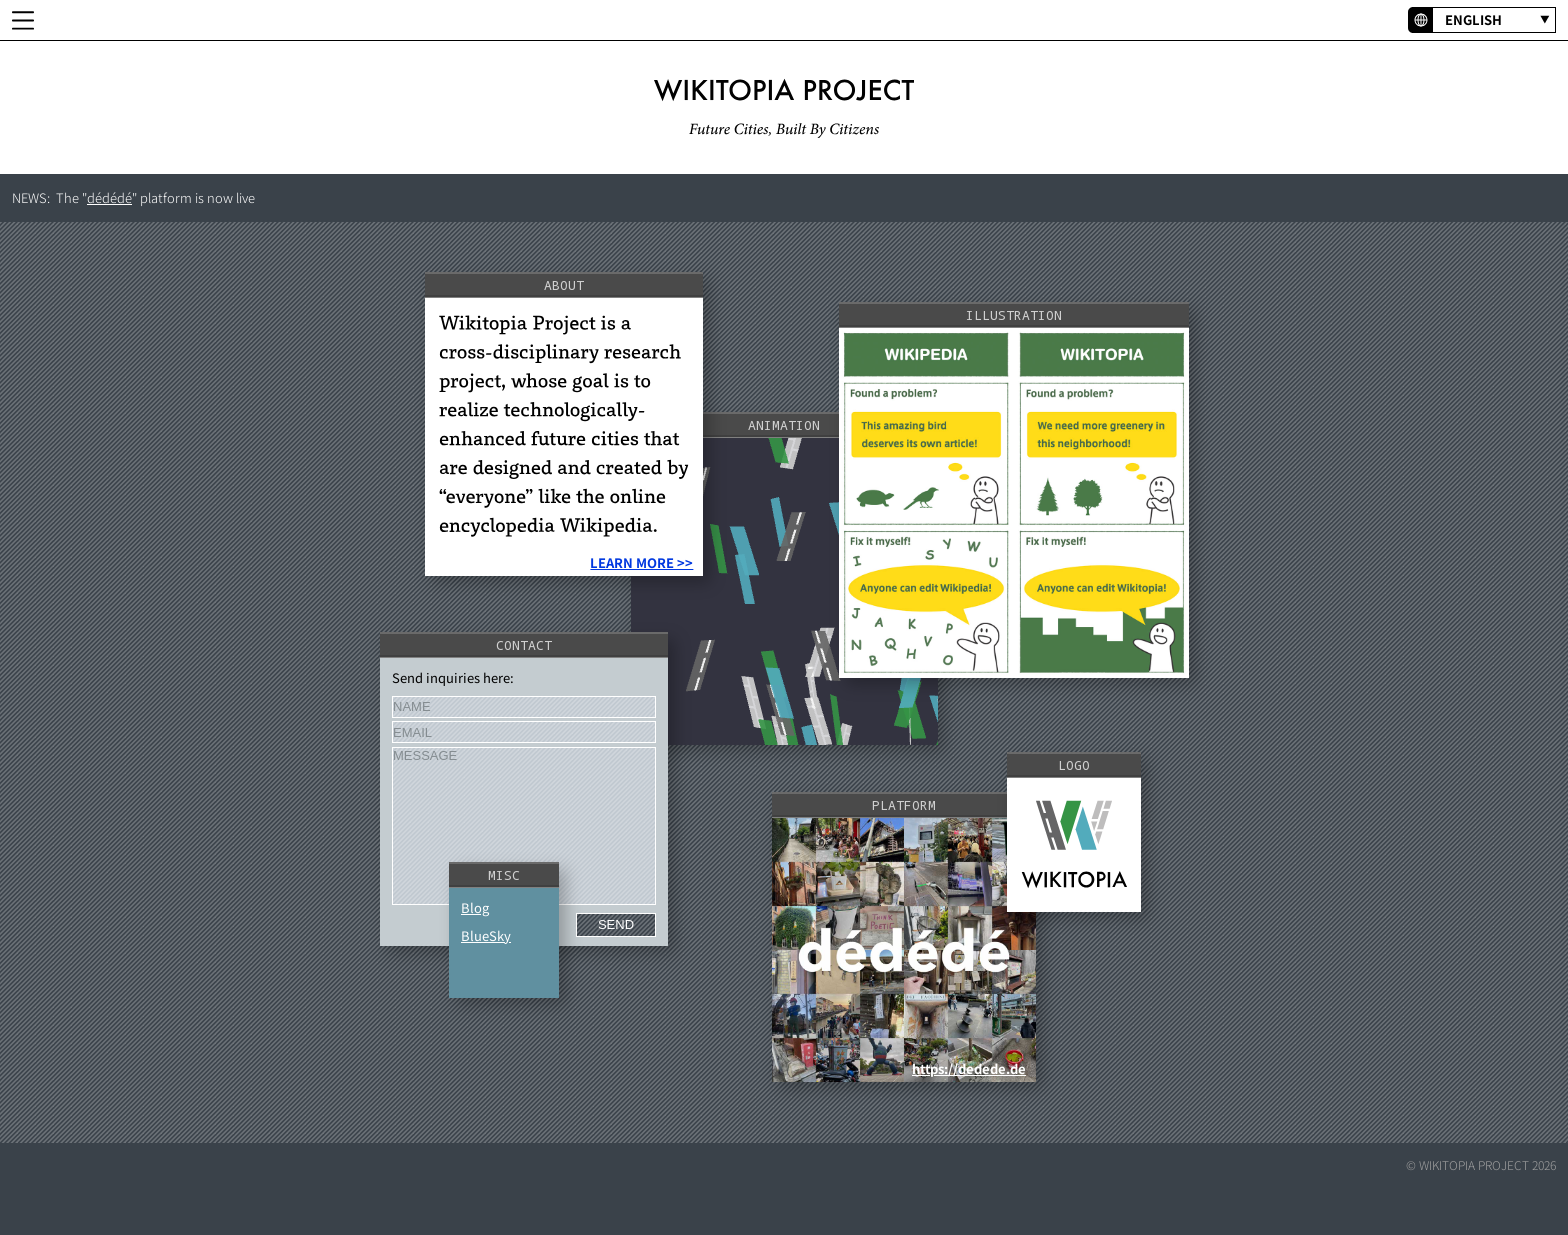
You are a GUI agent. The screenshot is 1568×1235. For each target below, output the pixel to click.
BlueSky (486, 935)
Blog (475, 907)
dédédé (109, 197)
